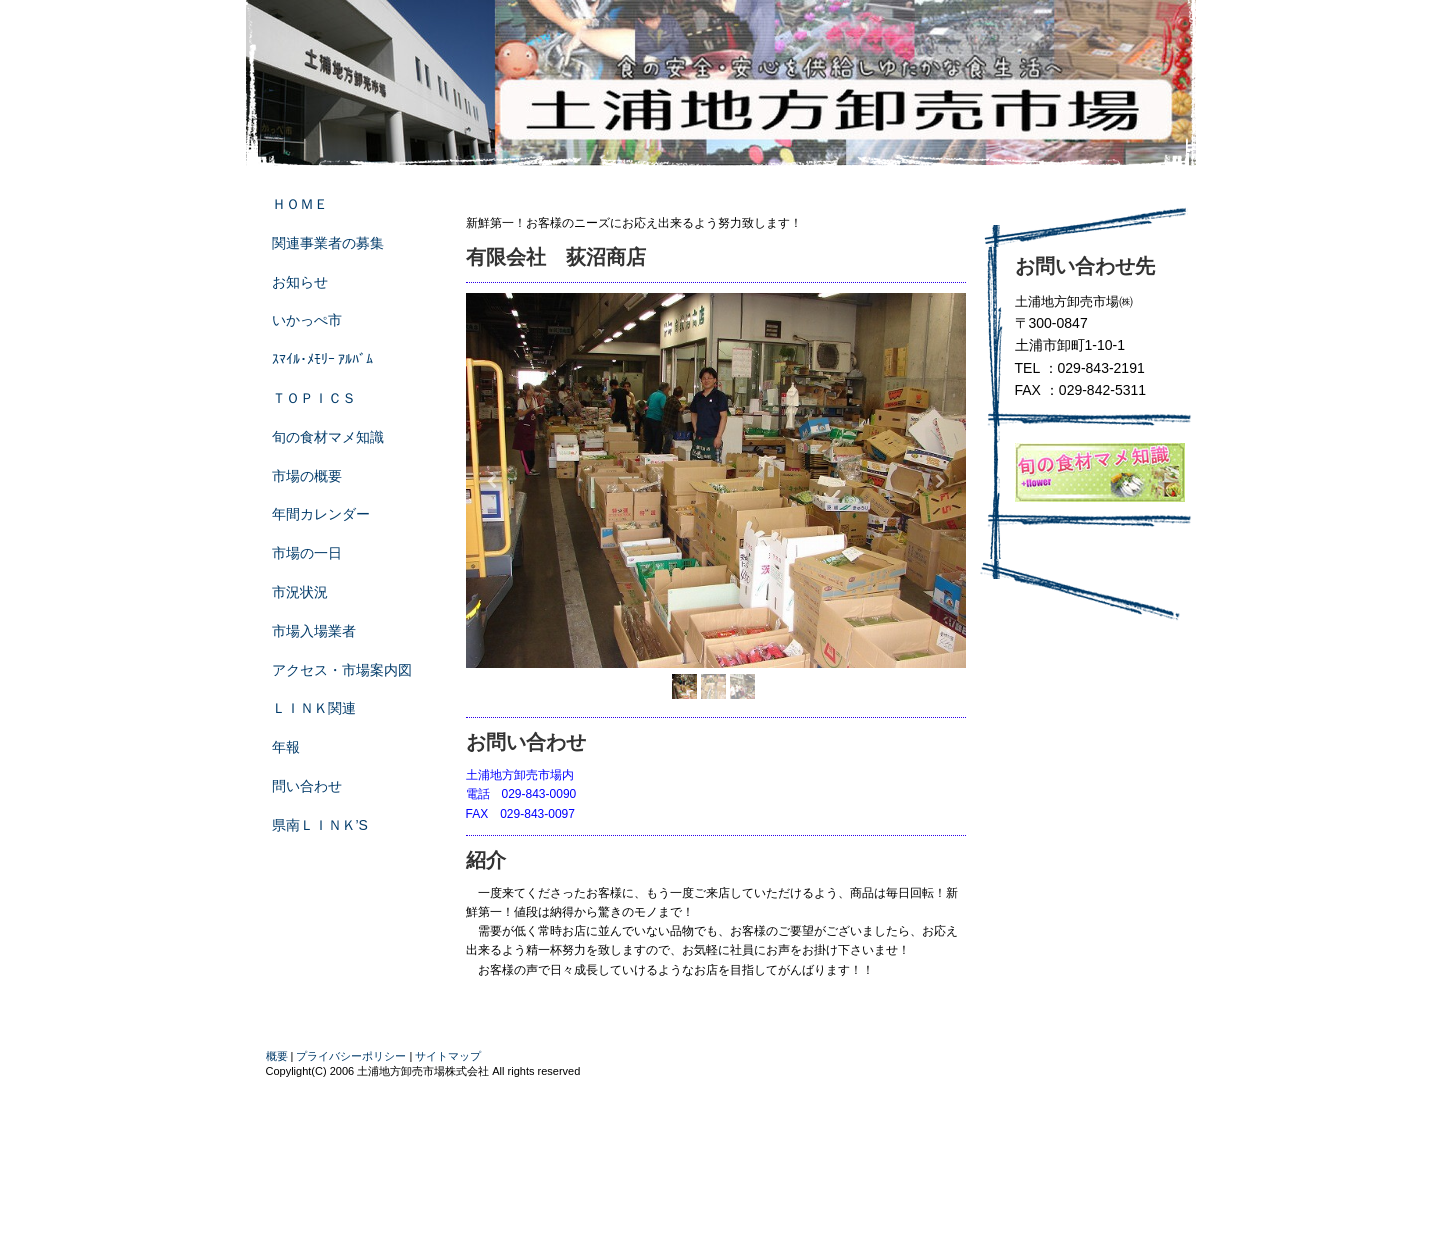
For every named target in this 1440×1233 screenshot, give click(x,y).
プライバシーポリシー (351, 1056)
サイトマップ (448, 1056)
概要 (277, 1056)
